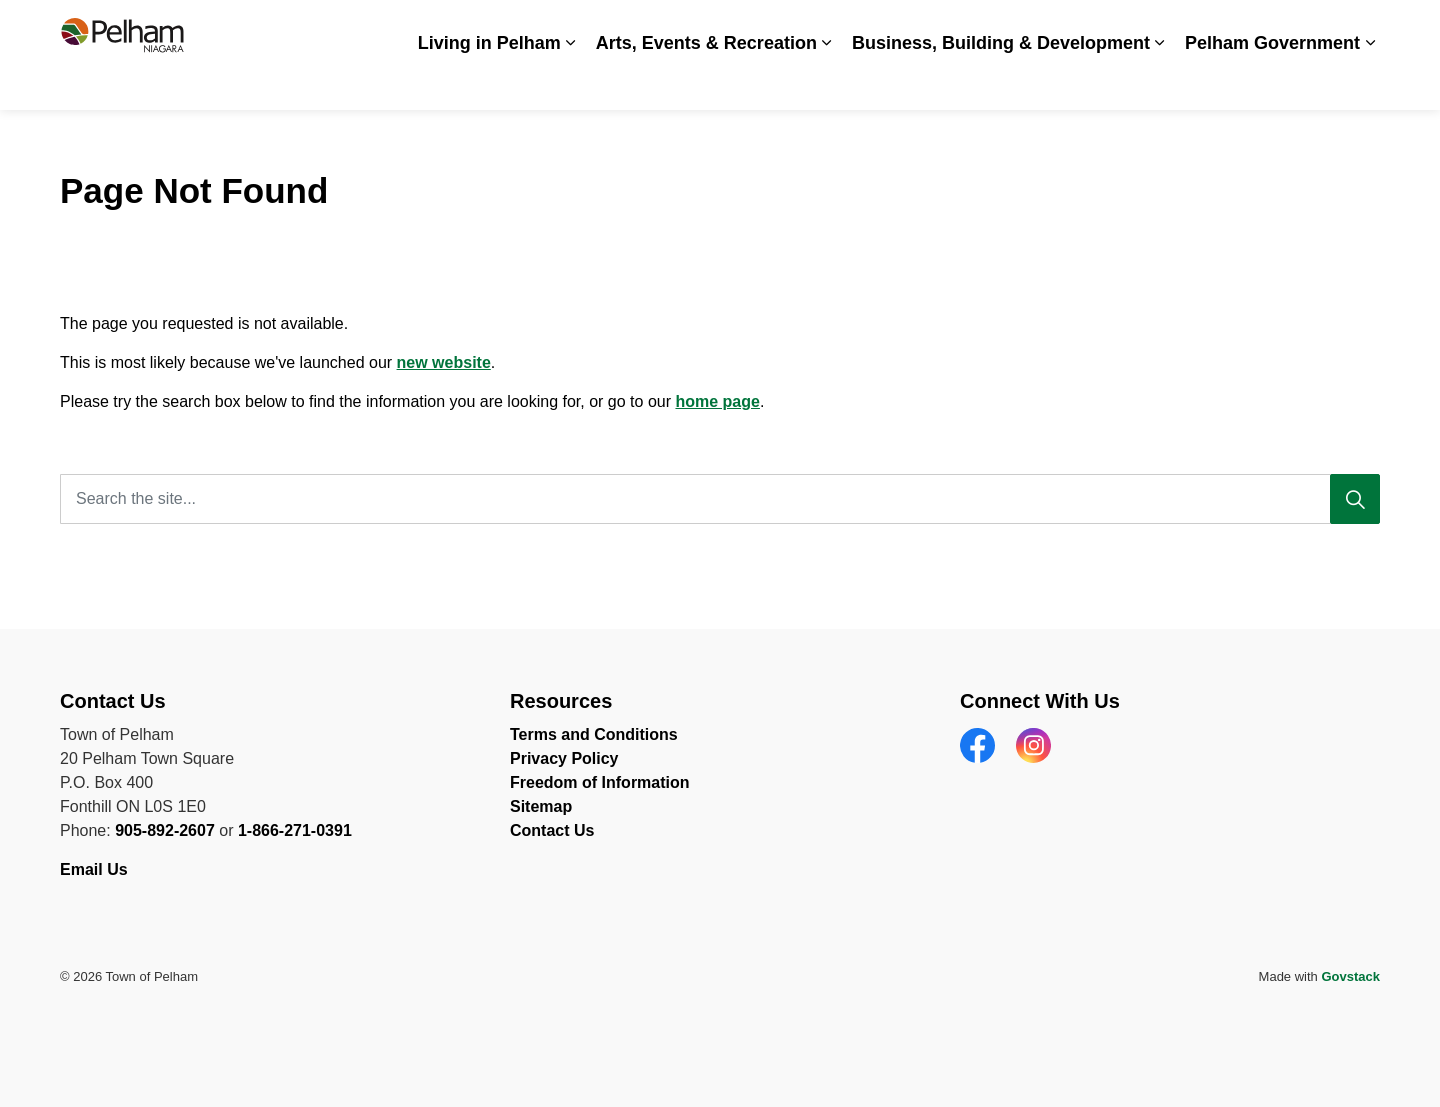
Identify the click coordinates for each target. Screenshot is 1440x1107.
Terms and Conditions (594, 734)
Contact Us (1285, 27)
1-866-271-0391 (295, 830)
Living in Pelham (489, 82)
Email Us (96, 869)
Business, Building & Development (1001, 82)
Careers (967, 27)
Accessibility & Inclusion (841, 27)
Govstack (1350, 976)
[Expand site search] (1360, 27)
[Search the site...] (720, 499)
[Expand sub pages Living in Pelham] (571, 82)
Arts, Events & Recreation (706, 82)
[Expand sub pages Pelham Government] (1370, 82)
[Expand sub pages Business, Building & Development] (1160, 82)
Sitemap (541, 806)
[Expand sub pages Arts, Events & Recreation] (827, 82)
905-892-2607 (165, 830)
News (1034, 27)
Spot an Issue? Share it (1150, 27)
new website (444, 362)
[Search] (1355, 499)
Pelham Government (1272, 82)
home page (717, 401)
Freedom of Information (600, 782)
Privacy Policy (564, 758)
